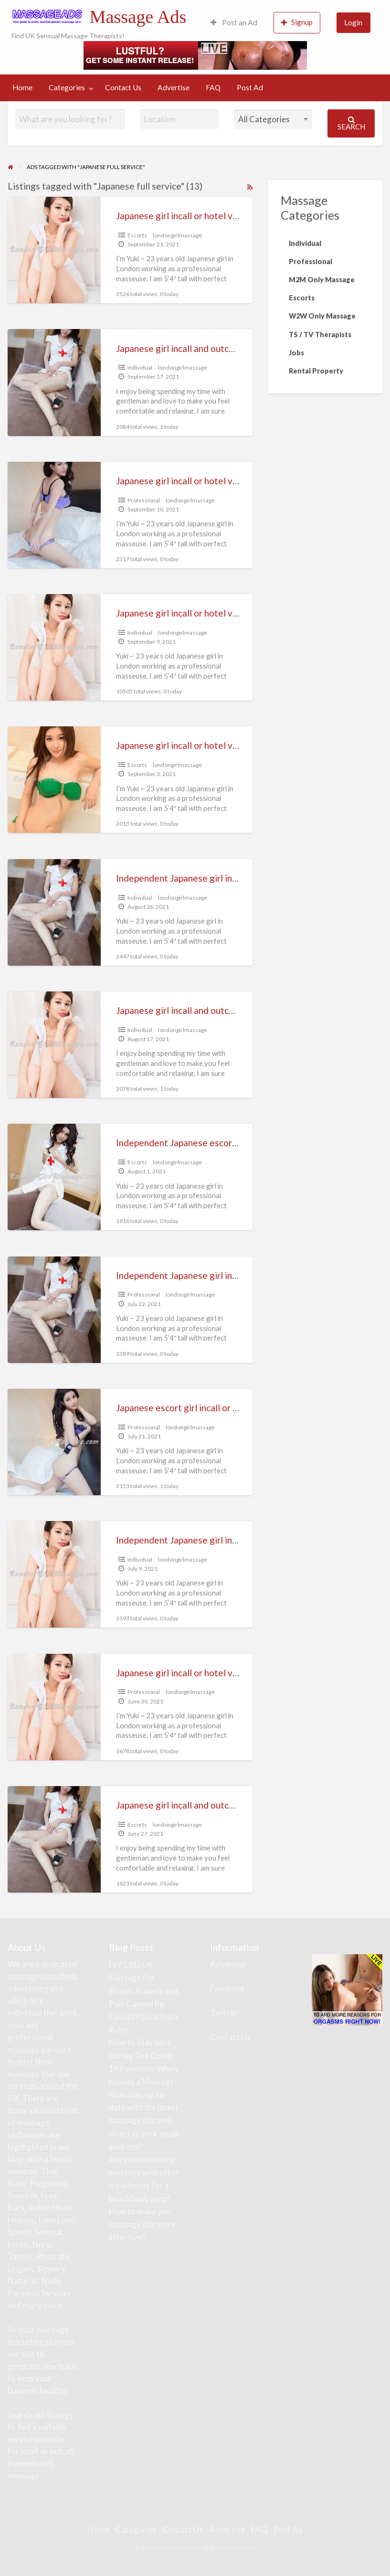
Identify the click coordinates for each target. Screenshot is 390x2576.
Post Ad (250, 87)
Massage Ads (137, 17)
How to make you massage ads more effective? (142, 2224)
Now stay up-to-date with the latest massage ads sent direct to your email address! (144, 2120)
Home (22, 87)
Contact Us (123, 87)
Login (353, 22)
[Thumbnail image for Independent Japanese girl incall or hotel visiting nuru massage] (54, 912)
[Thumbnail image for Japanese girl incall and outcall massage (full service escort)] (54, 382)
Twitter (224, 2013)
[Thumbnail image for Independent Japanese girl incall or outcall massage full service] (54, 1309)
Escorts (137, 235)
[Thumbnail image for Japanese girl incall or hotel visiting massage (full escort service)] (54, 515)
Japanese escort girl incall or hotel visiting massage (220, 1407)
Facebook (227, 1988)
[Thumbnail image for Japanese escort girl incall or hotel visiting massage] (54, 1442)
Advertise (174, 87)
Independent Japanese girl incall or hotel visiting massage (233, 1539)
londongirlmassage (177, 235)
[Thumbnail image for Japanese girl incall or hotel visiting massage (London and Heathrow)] (54, 250)
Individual (139, 367)
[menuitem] (233, 22)
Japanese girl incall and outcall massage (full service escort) (236, 348)
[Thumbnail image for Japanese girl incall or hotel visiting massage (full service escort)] (54, 779)
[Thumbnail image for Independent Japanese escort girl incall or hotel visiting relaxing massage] (54, 1177)
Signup (297, 22)
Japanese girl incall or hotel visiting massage (206, 612)
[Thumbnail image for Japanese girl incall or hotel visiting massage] (54, 647)
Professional (143, 500)
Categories (67, 87)
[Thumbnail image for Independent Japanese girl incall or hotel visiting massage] (54, 1574)
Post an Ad (234, 22)
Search (351, 123)
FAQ (213, 87)
